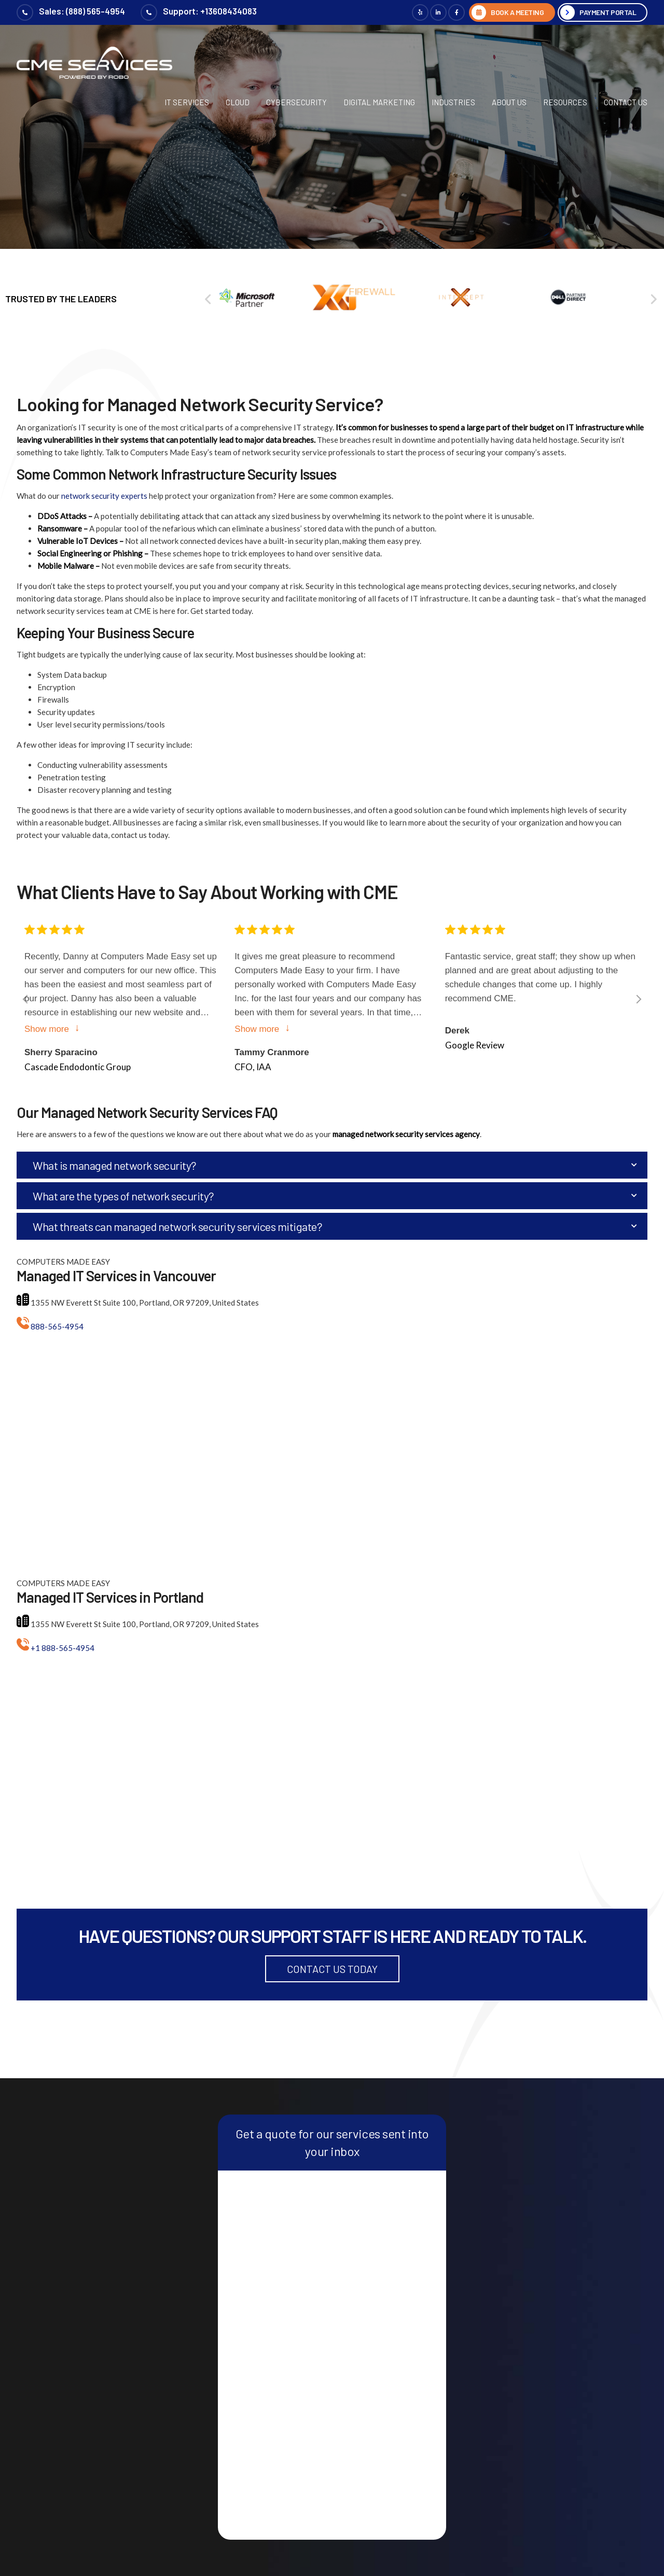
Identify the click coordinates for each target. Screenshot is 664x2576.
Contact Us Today (332, 1969)
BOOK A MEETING (517, 12)
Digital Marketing (379, 102)
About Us (509, 102)
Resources (565, 102)
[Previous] (208, 298)
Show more (46, 1028)
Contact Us (625, 102)
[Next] (637, 999)
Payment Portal (607, 12)
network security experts (104, 495)
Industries (453, 102)
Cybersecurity (296, 102)
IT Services (186, 102)
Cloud (238, 102)
